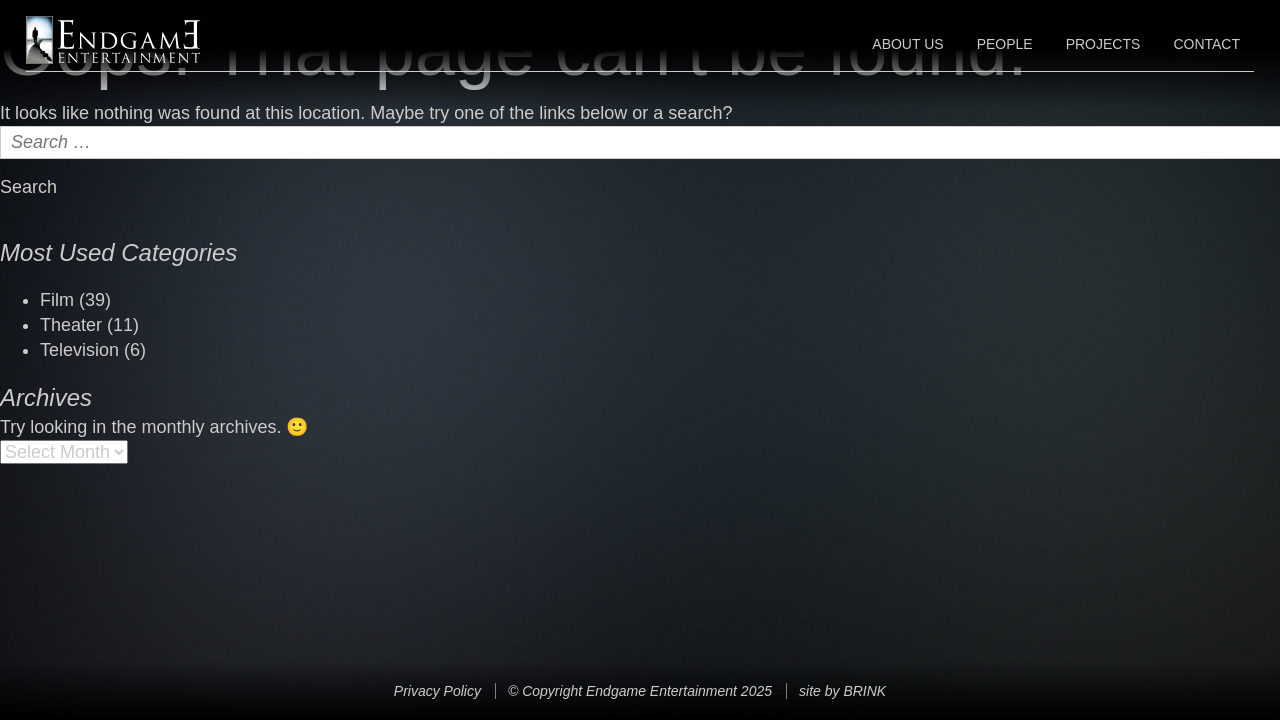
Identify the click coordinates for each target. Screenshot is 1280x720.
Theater (71, 325)
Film (57, 300)
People (1005, 44)
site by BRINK (842, 691)
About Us (907, 44)
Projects (1103, 44)
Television (79, 350)
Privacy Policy (437, 691)
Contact (1206, 44)
